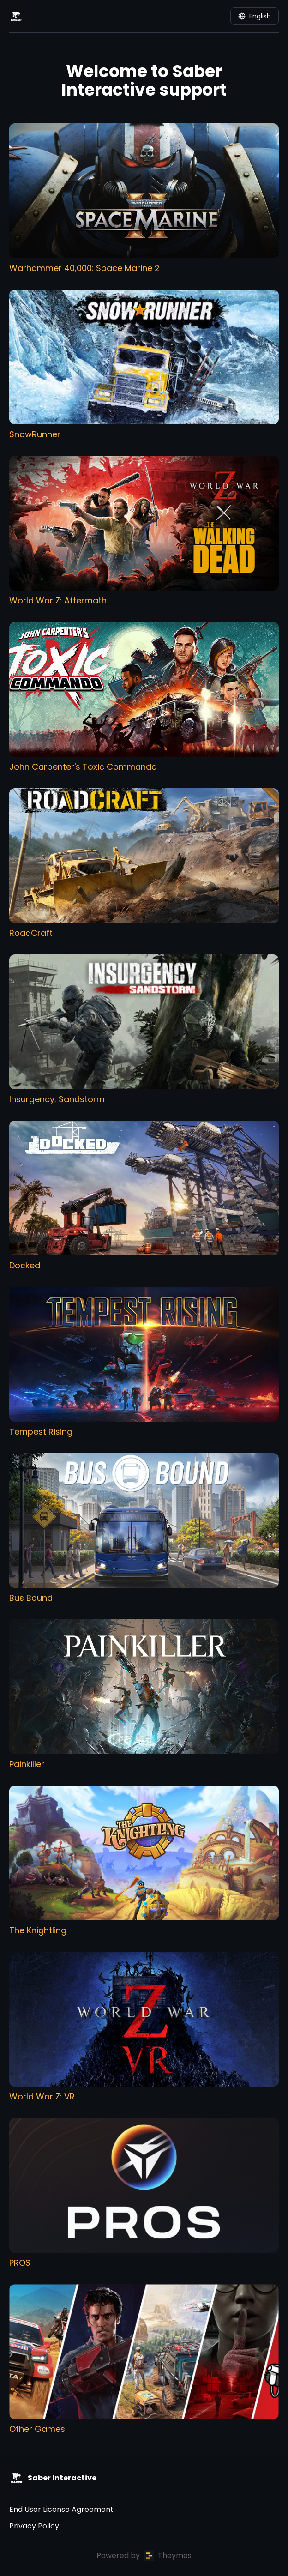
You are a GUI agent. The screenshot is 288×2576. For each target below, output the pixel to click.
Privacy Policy (34, 2526)
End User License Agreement (61, 2509)
